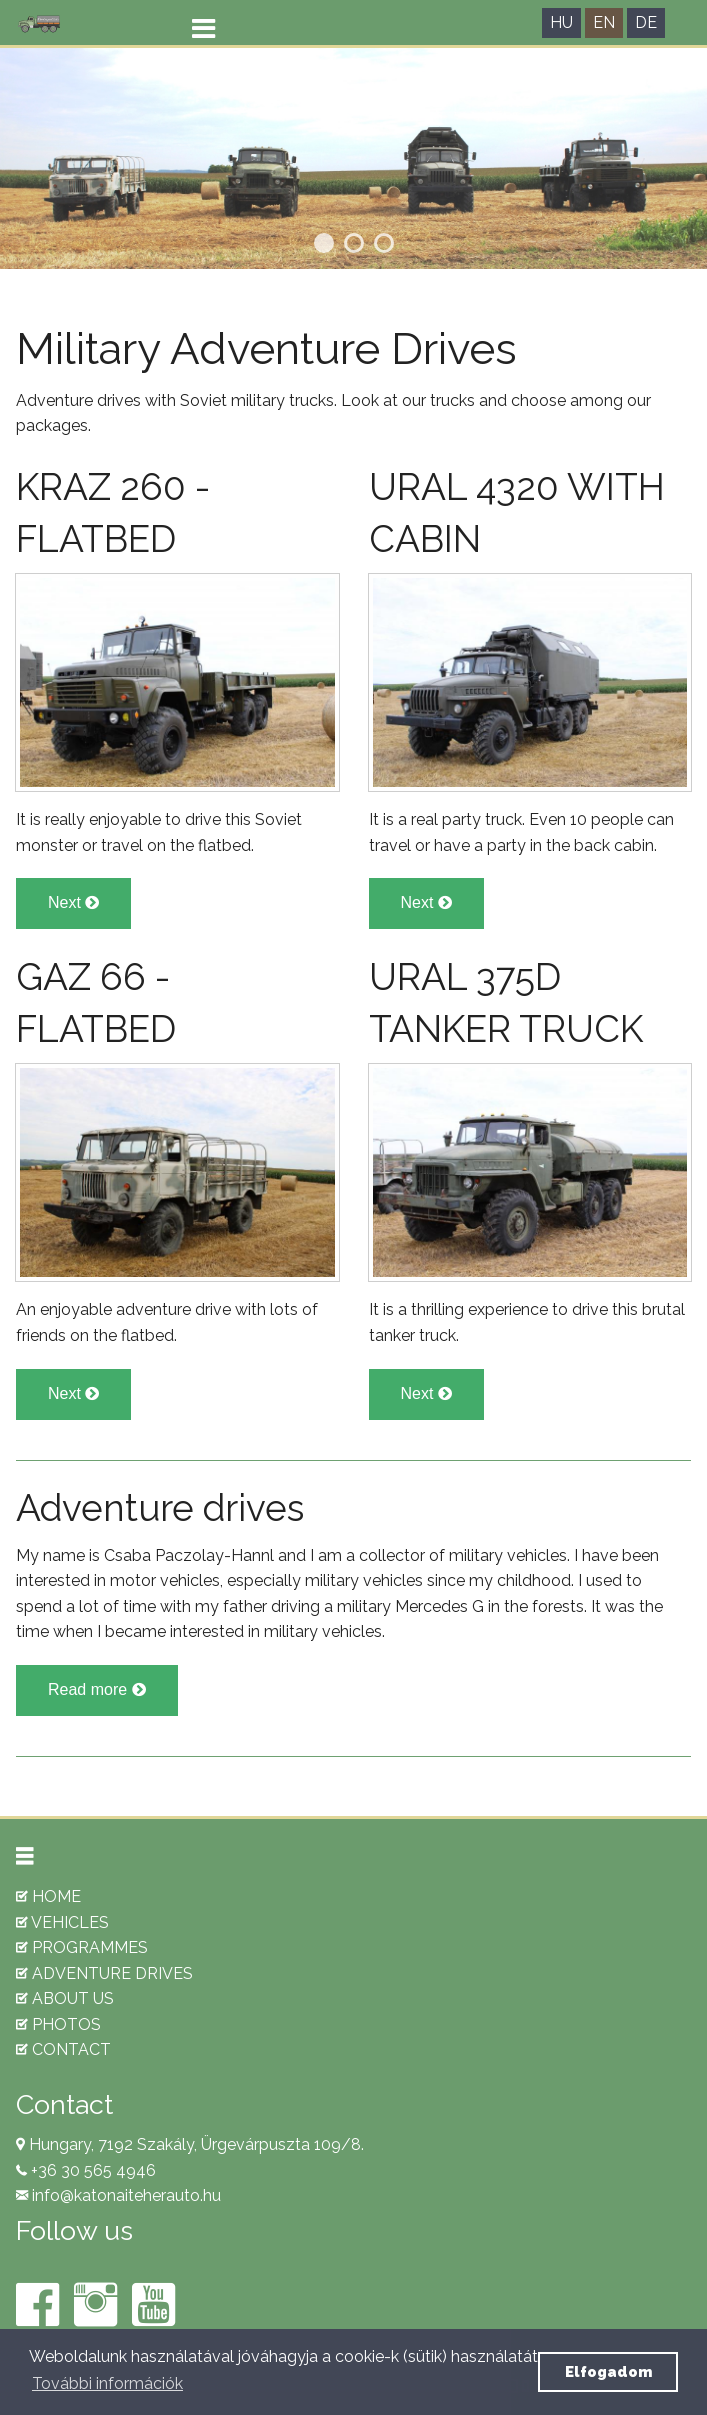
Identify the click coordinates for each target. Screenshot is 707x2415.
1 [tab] (324, 243)
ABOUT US (65, 1998)
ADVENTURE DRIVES (104, 1973)
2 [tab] (354, 243)
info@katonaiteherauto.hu (124, 2195)
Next (73, 902)
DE (646, 22)
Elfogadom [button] (608, 2371)
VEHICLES (62, 1922)
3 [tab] (384, 243)
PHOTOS (58, 2024)
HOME (48, 1896)
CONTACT (63, 2049)
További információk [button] (107, 2383)
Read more (97, 1689)
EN (604, 22)
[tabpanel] (353, 158)
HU (561, 22)
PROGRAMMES (82, 1947)
